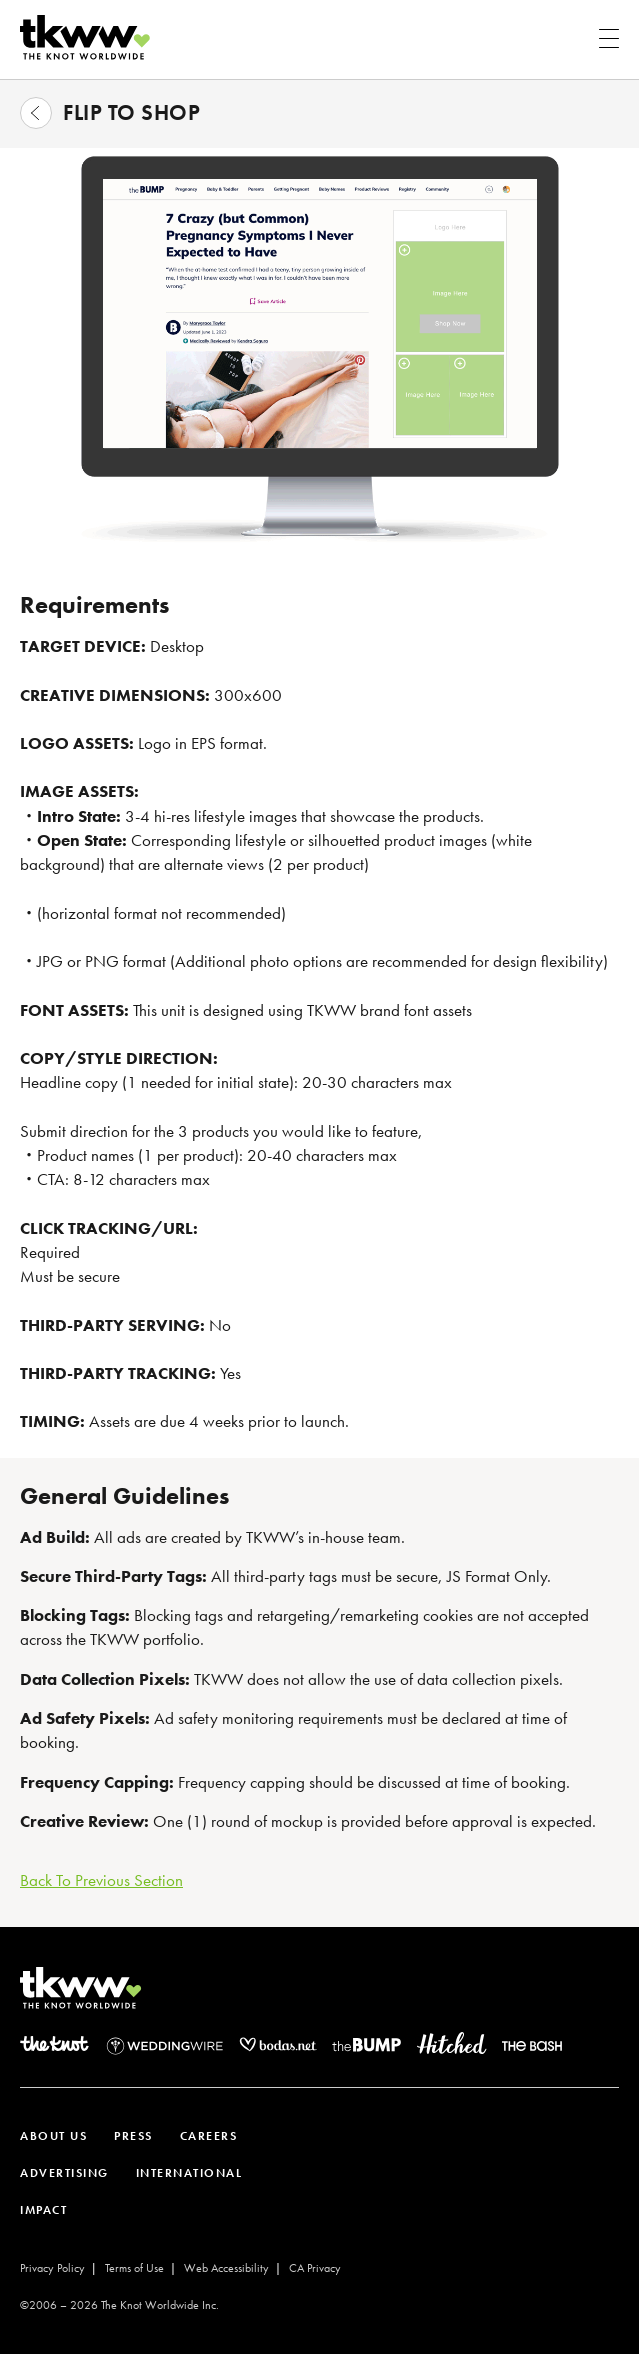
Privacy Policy (52, 2268)
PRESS (133, 2136)
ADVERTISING (64, 2173)
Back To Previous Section (101, 1880)
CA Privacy (315, 2268)
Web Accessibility (226, 2268)
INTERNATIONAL (189, 2173)
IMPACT (43, 2210)
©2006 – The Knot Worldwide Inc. (119, 2305)
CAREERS (209, 2136)
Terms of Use (134, 2268)
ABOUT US (53, 2136)
